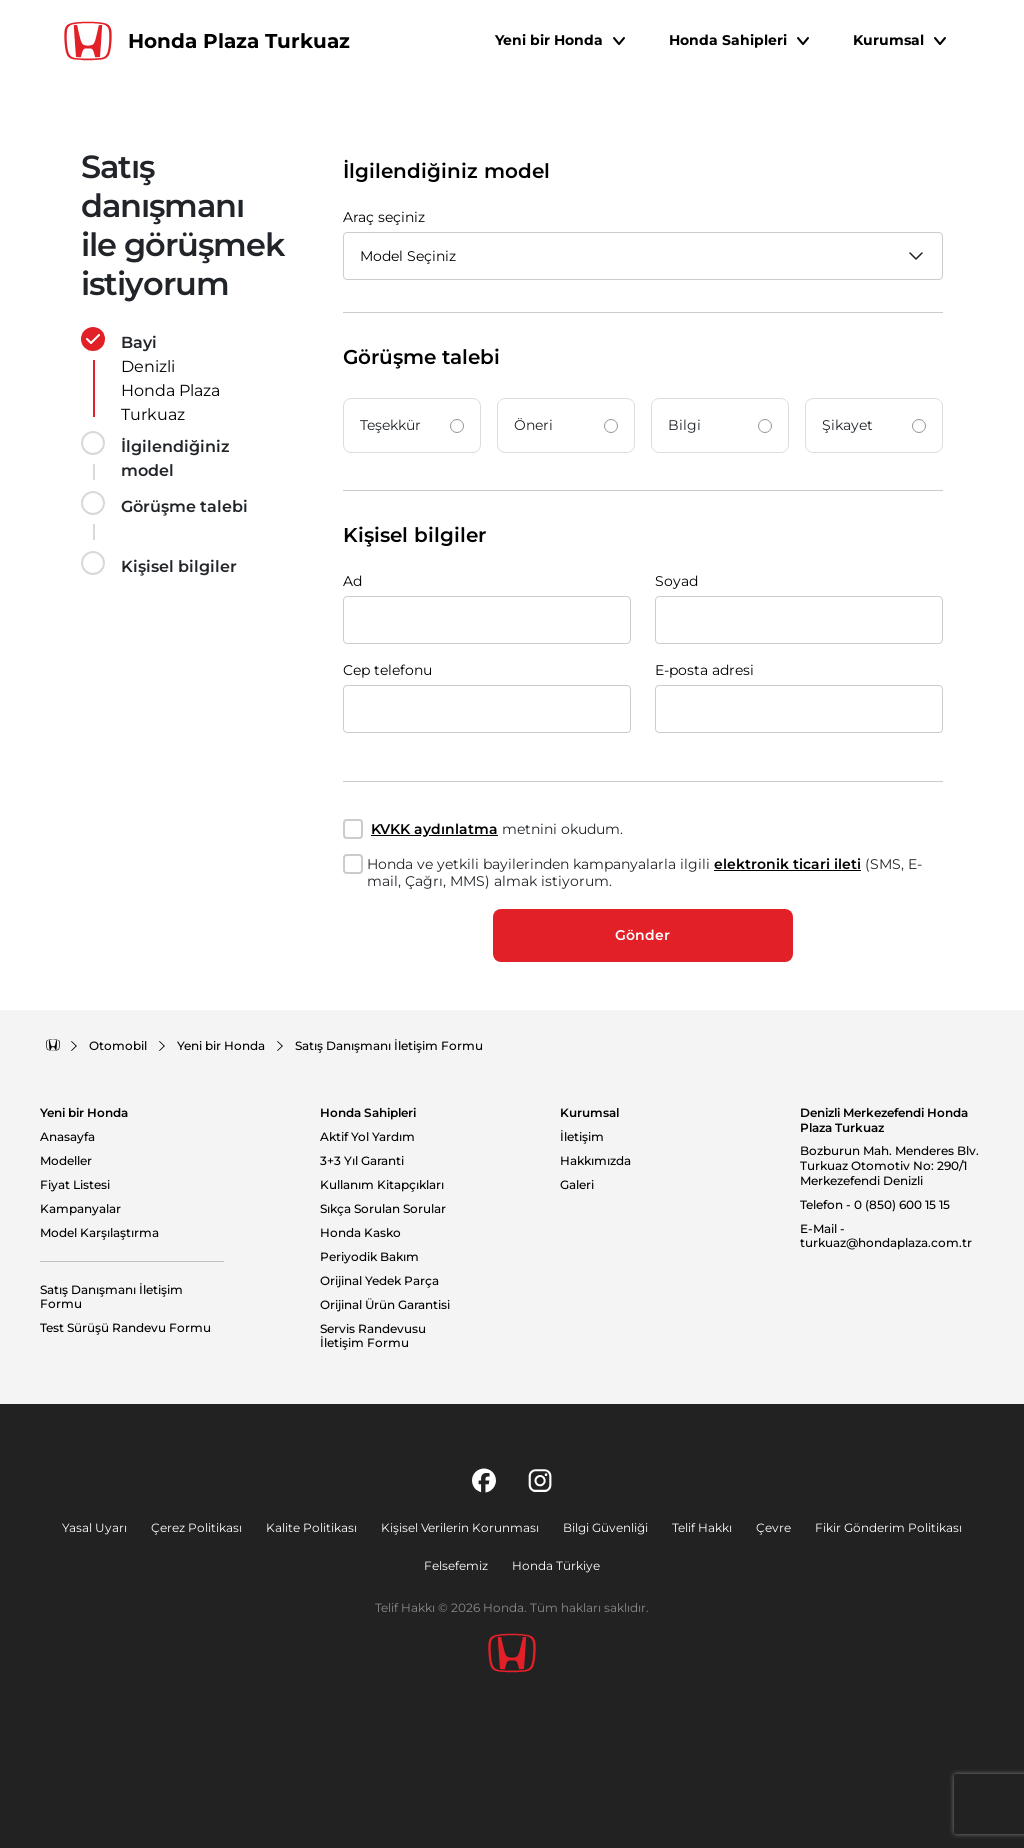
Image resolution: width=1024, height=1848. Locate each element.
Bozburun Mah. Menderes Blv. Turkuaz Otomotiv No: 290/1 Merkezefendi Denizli (889, 1165)
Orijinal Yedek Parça (379, 1281)
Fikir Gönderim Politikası (888, 1527)
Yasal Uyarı (94, 1527)
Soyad (676, 581)
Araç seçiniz (384, 217)
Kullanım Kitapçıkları (382, 1185)
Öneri (566, 425)
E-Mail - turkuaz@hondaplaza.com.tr (886, 1236)
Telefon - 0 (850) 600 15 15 (875, 1205)
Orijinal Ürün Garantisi (385, 1305)
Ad (352, 581)
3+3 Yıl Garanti (362, 1161)
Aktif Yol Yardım (367, 1137)
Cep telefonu (387, 670)
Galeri (577, 1185)
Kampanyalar (80, 1209)
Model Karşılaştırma (99, 1233)
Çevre (773, 1527)
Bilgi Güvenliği (605, 1527)
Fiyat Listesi (75, 1185)
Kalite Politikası (311, 1527)
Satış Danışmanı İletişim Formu (111, 1297)
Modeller (66, 1161)
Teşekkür (412, 425)
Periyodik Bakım (369, 1257)
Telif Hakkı (702, 1527)
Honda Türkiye (556, 1565)
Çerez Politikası (196, 1527)
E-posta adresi (704, 670)
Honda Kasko (360, 1233)
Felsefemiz (456, 1565)
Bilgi (720, 425)
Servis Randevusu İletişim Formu (373, 1336)
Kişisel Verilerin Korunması (460, 1527)
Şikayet (874, 425)
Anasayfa (67, 1137)
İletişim (582, 1137)
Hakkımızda (595, 1161)
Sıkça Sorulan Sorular (383, 1209)
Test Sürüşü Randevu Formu (125, 1328)
